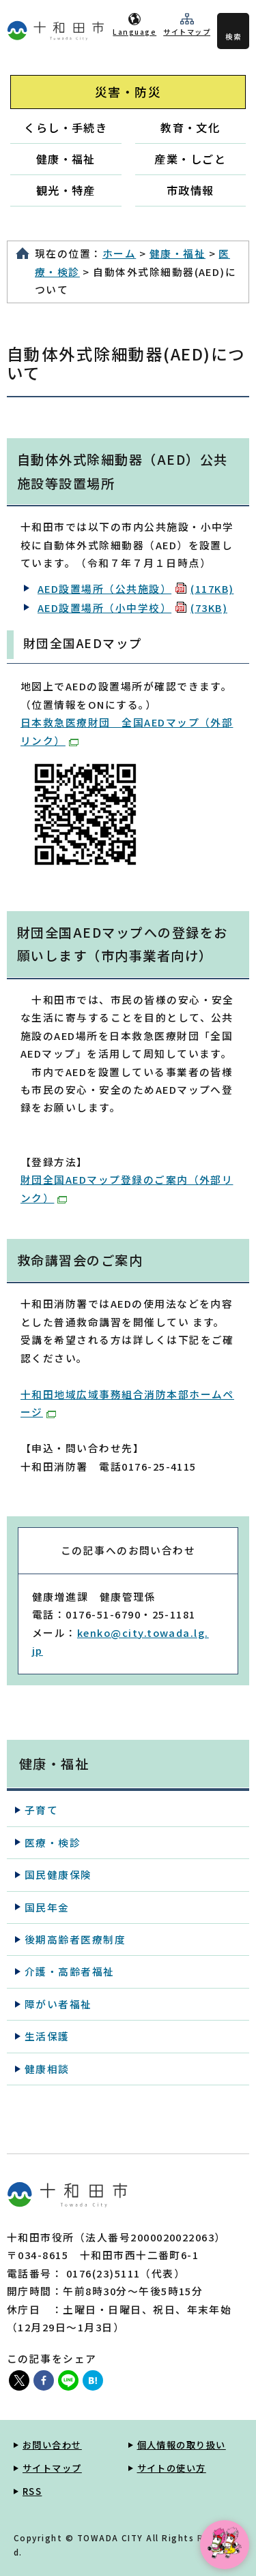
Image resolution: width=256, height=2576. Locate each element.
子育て (41, 1810)
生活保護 (47, 2036)
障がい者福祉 (58, 2004)
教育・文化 (190, 127)
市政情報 (190, 190)
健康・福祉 (66, 159)
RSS (32, 2491)
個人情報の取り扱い (181, 2444)
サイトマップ (186, 32)
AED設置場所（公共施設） (135, 588)
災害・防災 (128, 91)
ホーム (119, 253)
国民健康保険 (58, 1874)
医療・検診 (53, 1842)
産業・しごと (190, 159)
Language (134, 32)
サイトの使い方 (171, 2468)
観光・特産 (66, 190)
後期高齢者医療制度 (75, 1939)
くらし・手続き (65, 127)
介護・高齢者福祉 (70, 1971)
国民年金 (47, 1907)
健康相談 (47, 2068)
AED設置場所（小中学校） (132, 607)
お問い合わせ (52, 2444)
